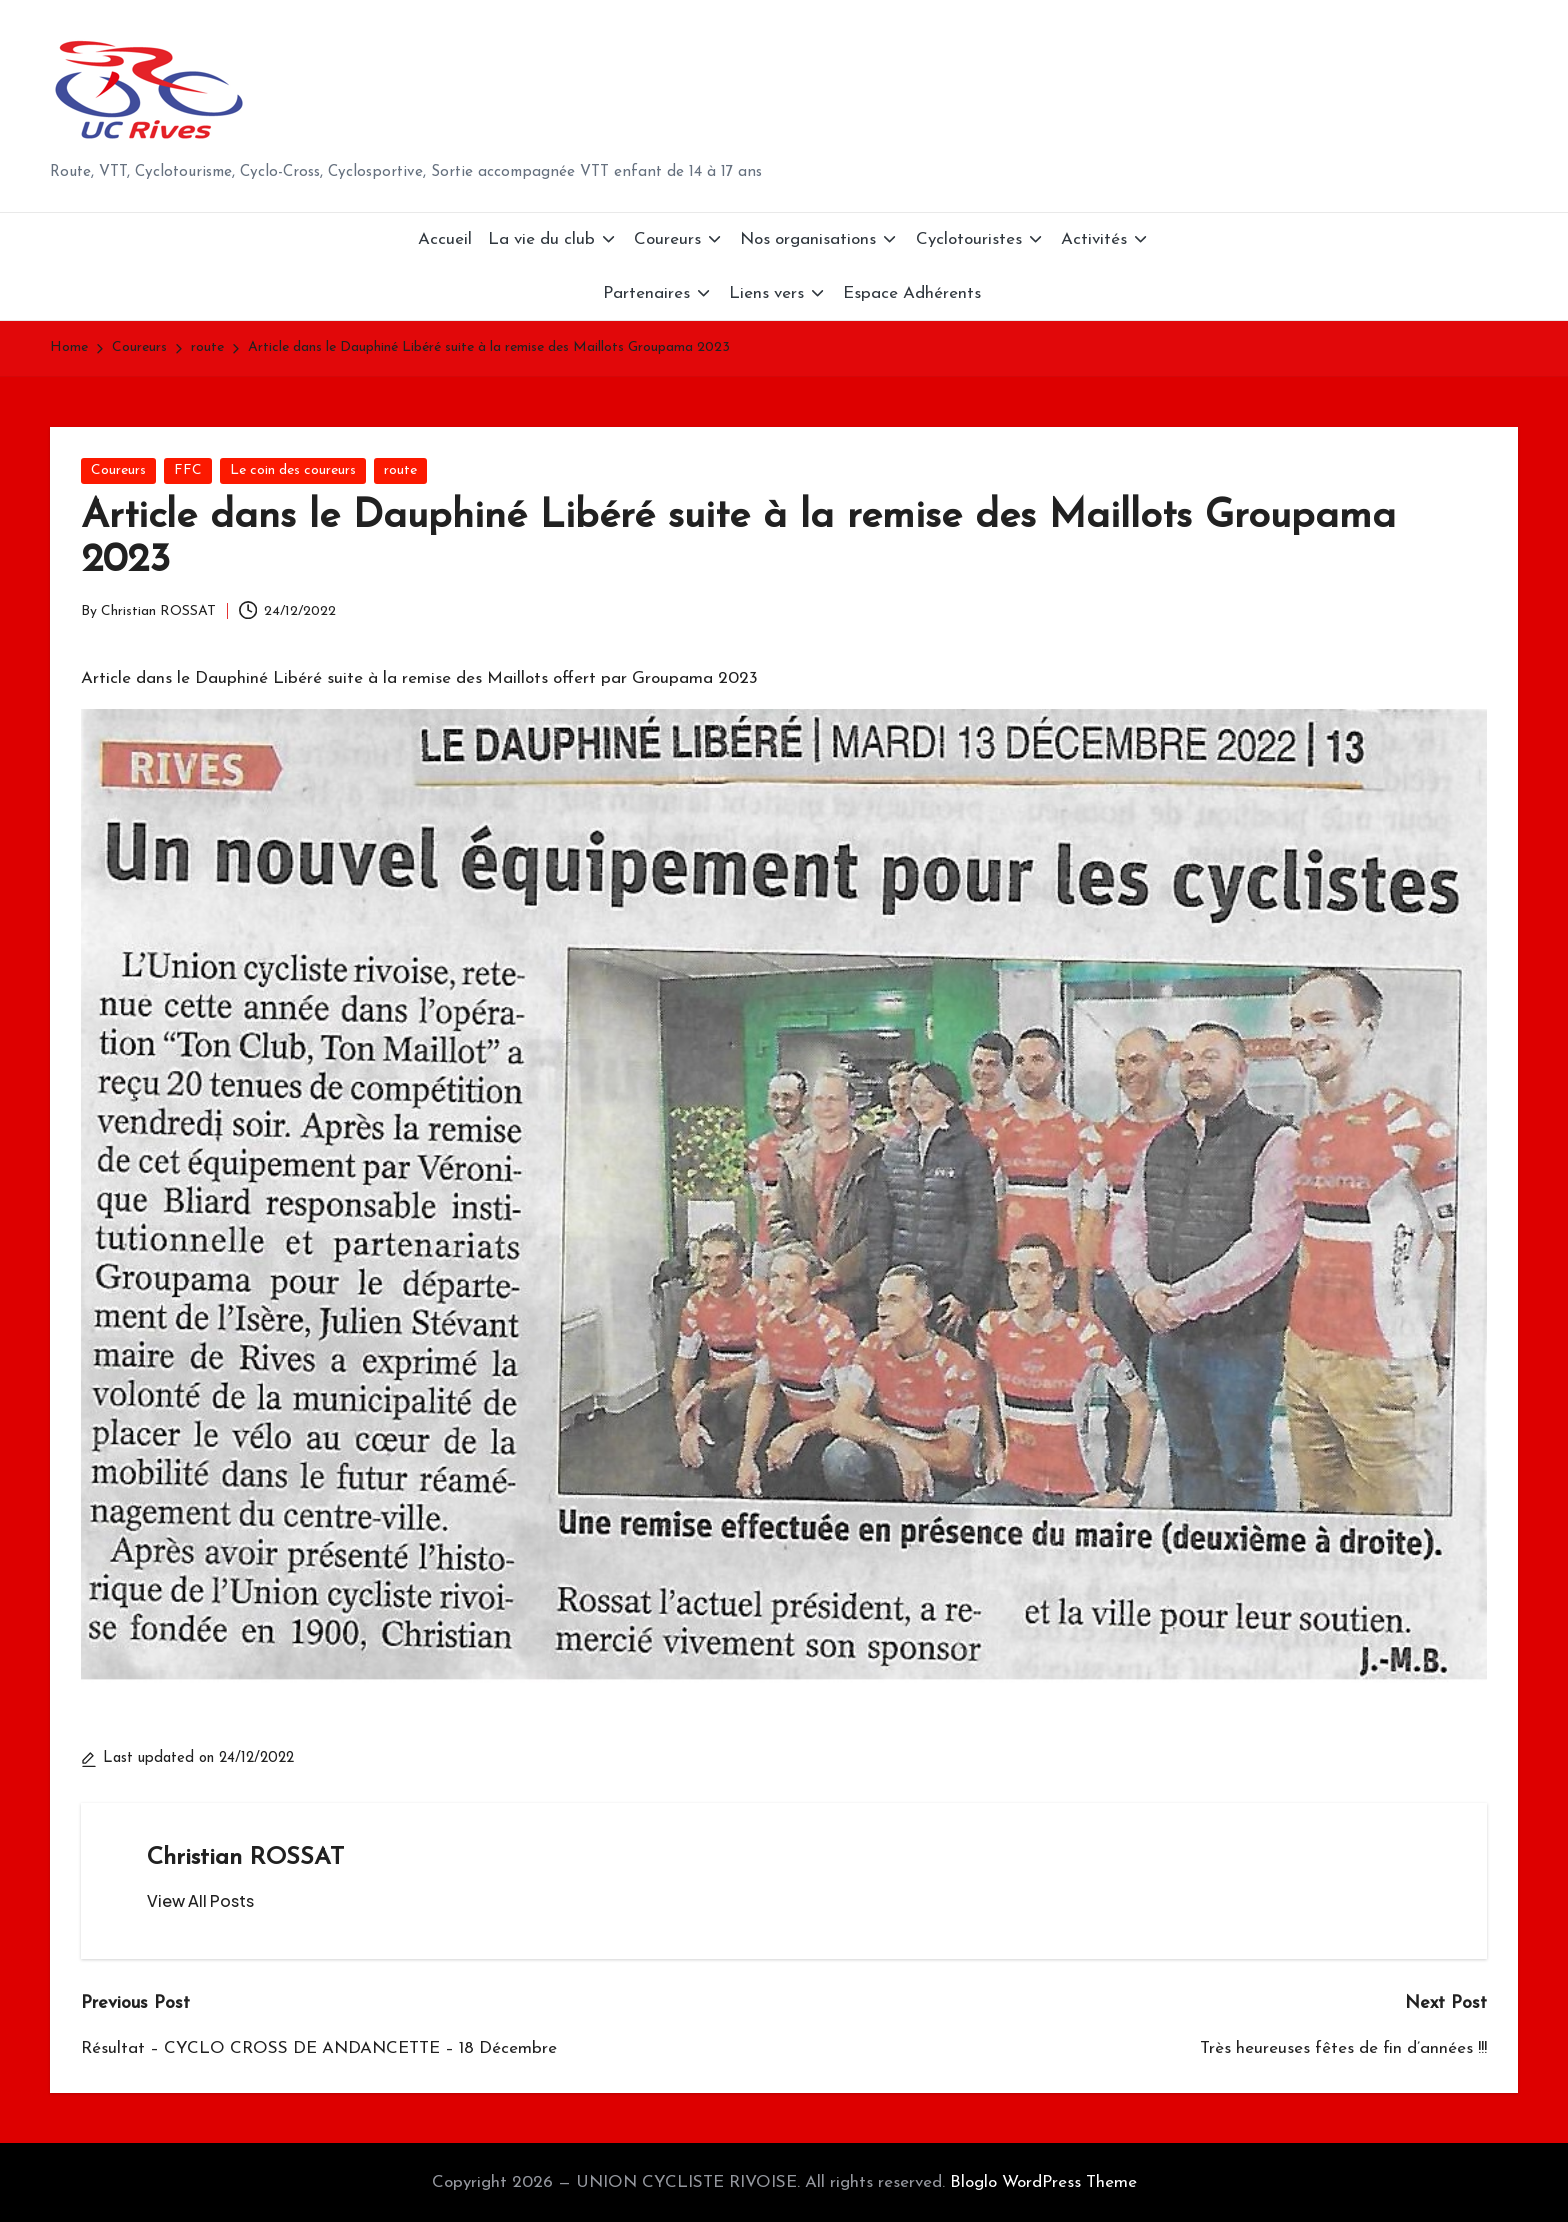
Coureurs (118, 470)
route (400, 470)
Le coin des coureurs (293, 470)
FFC (188, 470)
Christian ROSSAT (245, 1858)
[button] (200, 1901)
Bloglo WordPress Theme (1043, 2182)
